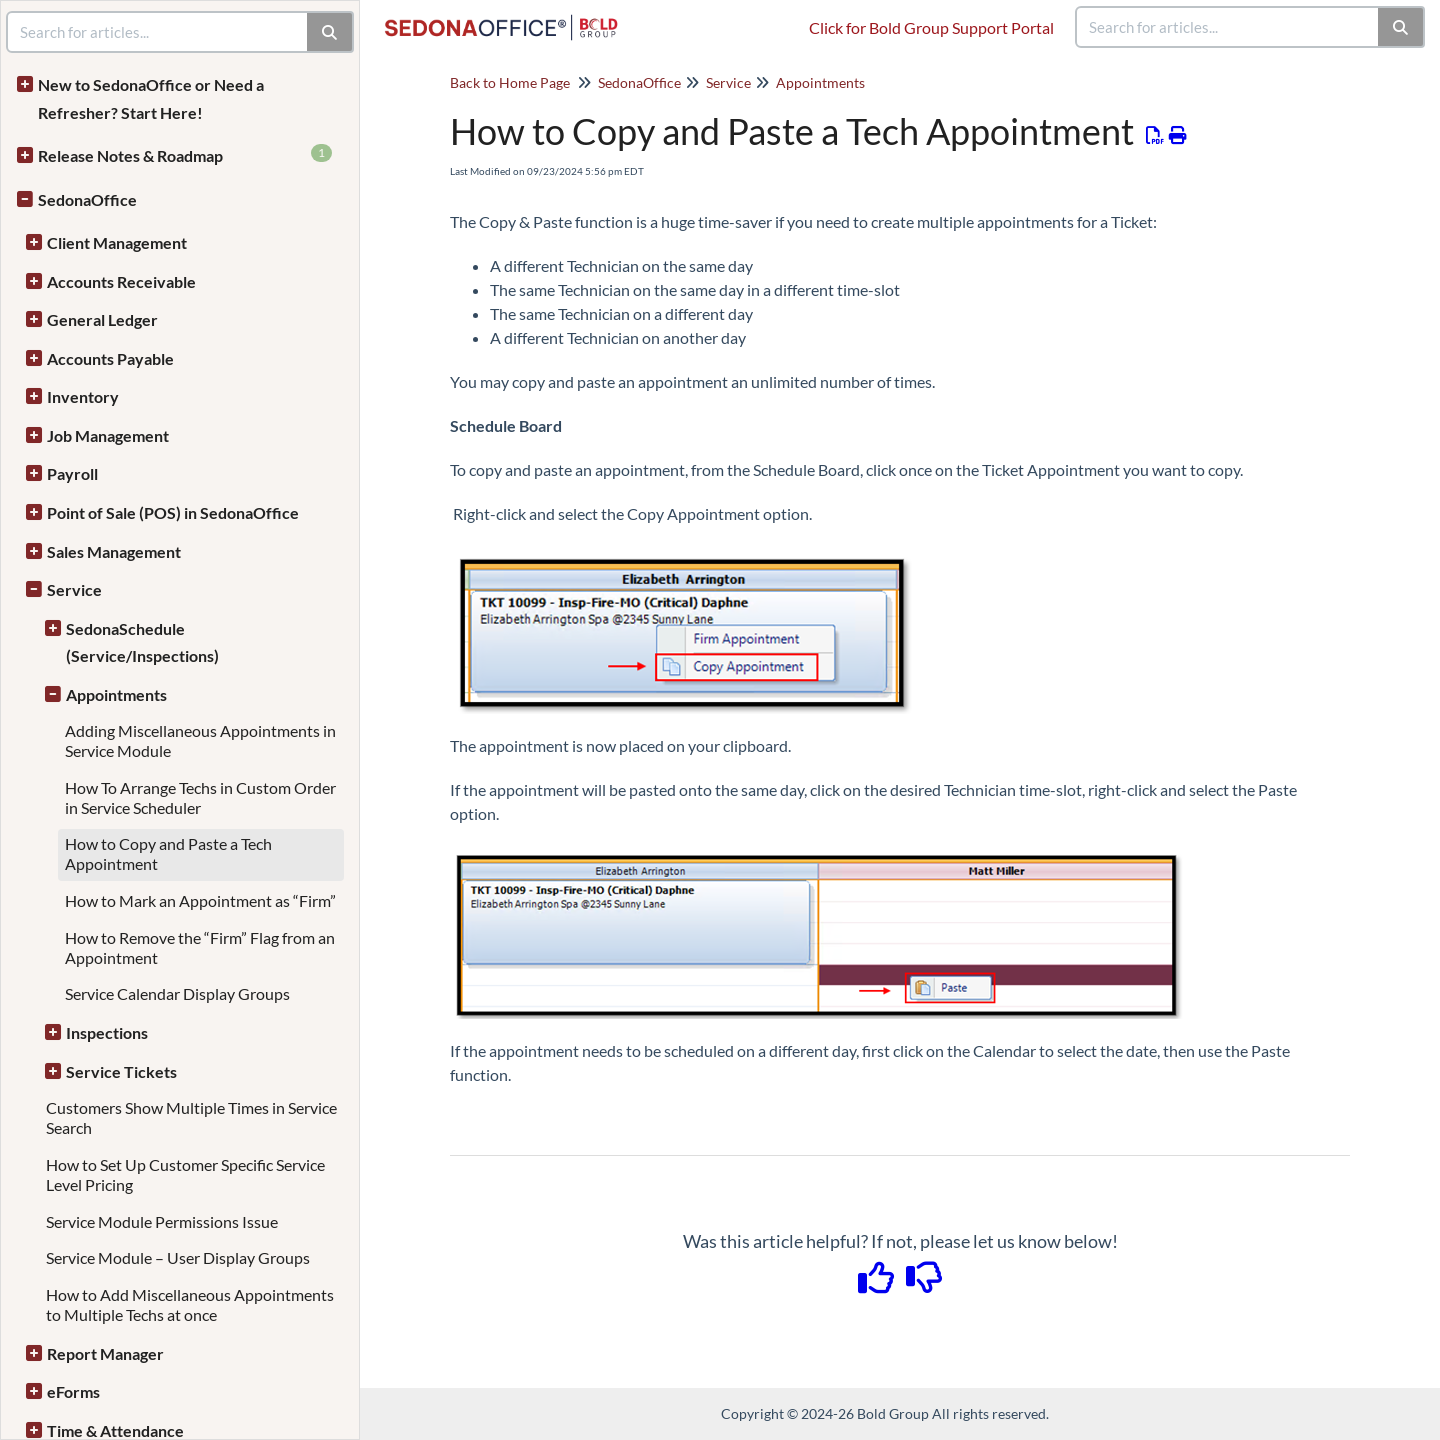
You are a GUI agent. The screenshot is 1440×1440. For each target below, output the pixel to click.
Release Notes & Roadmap (185, 154)
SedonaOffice (87, 199)
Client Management (117, 242)
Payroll (72, 473)
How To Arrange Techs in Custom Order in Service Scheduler (200, 797)
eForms (73, 1391)
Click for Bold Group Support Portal (931, 27)
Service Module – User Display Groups (178, 1257)
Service (74, 589)
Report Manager (105, 1353)
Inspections (107, 1032)
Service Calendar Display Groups (177, 993)
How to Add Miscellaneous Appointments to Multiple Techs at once (190, 1304)
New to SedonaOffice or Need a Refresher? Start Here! (151, 98)
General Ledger (102, 319)
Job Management (108, 435)
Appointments (116, 694)
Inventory (83, 396)
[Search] (1401, 27)
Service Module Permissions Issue (162, 1221)
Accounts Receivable (121, 281)
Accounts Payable (110, 358)
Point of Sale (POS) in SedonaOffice (173, 512)
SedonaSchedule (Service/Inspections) (142, 642)
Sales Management (114, 551)
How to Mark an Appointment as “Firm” (200, 900)
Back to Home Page (510, 82)
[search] (1228, 27)
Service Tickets (121, 1071)
